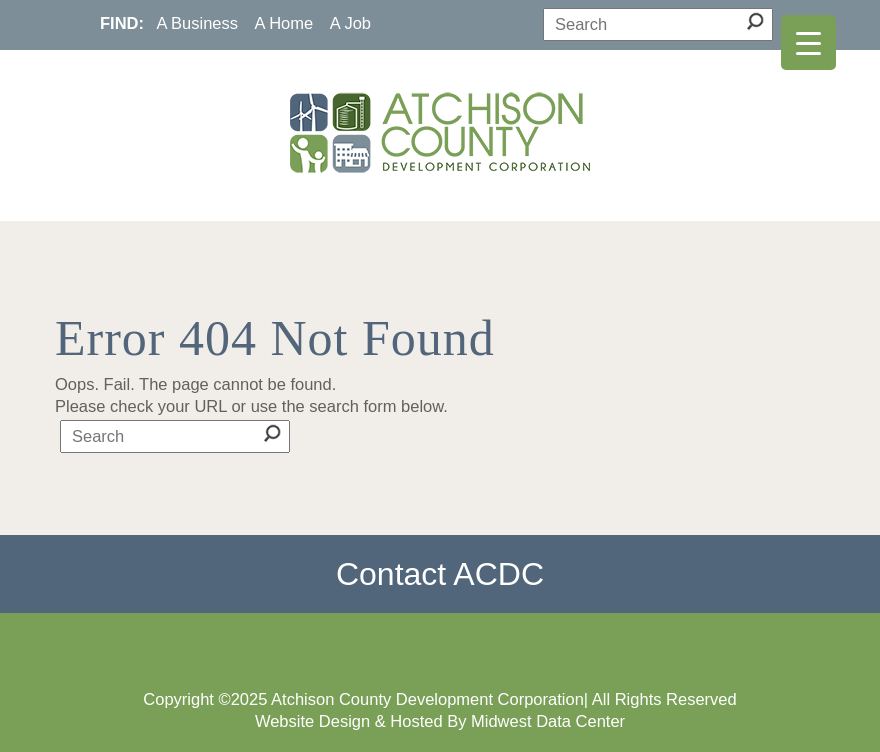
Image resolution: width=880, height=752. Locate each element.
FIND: (122, 23)
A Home (284, 23)
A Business (197, 23)
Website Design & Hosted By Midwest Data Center (440, 721)
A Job (350, 23)
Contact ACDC (440, 574)
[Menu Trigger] (808, 42)
